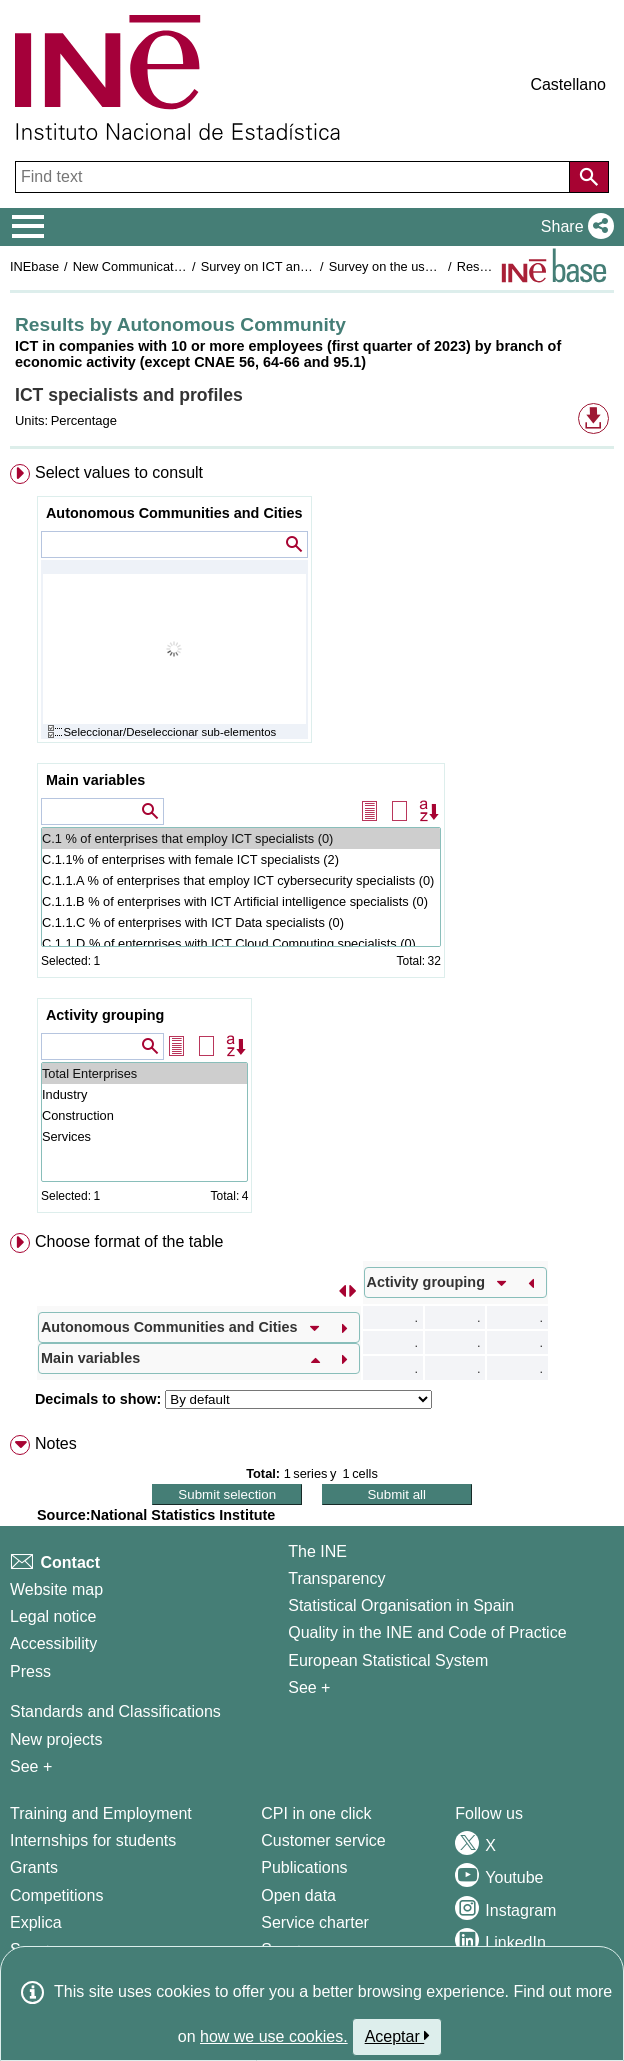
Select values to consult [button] (119, 472)
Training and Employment (101, 1813)
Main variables (95, 780)
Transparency (336, 1578)
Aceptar (397, 2036)
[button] (573, 227)
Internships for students (93, 1840)
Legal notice (53, 1616)
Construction (144, 1115)
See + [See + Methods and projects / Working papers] (31, 1766)
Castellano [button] (568, 84)
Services (144, 1136)
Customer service (323, 1840)
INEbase (34, 266)
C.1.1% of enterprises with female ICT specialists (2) (241, 859)
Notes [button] (56, 1443)
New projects (56, 1739)
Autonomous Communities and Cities (174, 513)
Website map (56, 1589)
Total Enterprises (144, 1073)
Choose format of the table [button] (129, 1241)
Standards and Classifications (115, 1711)
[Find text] (294, 177)
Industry (144, 1094)
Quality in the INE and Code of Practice (427, 1632)
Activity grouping (105, 1015)
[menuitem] (312, 842)
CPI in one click (316, 1813)
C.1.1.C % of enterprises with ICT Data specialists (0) (241, 922)
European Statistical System (388, 1660)
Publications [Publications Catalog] (304, 1867)
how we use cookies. (274, 2036)
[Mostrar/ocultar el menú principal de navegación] (28, 227)
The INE (317, 1551)
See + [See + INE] (309, 1687)
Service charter (315, 1922)
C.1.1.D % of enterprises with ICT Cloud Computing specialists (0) (241, 943)
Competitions (56, 1895)
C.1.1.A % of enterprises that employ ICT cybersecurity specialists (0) (241, 880)
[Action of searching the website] (589, 177)
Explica (36, 1922)
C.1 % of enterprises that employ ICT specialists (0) (241, 838)
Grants (34, 1867)
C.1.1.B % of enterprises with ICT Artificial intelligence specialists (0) (241, 901)
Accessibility (53, 1643)
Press (30, 1671)
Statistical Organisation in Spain (401, 1605)
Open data (298, 1895)
